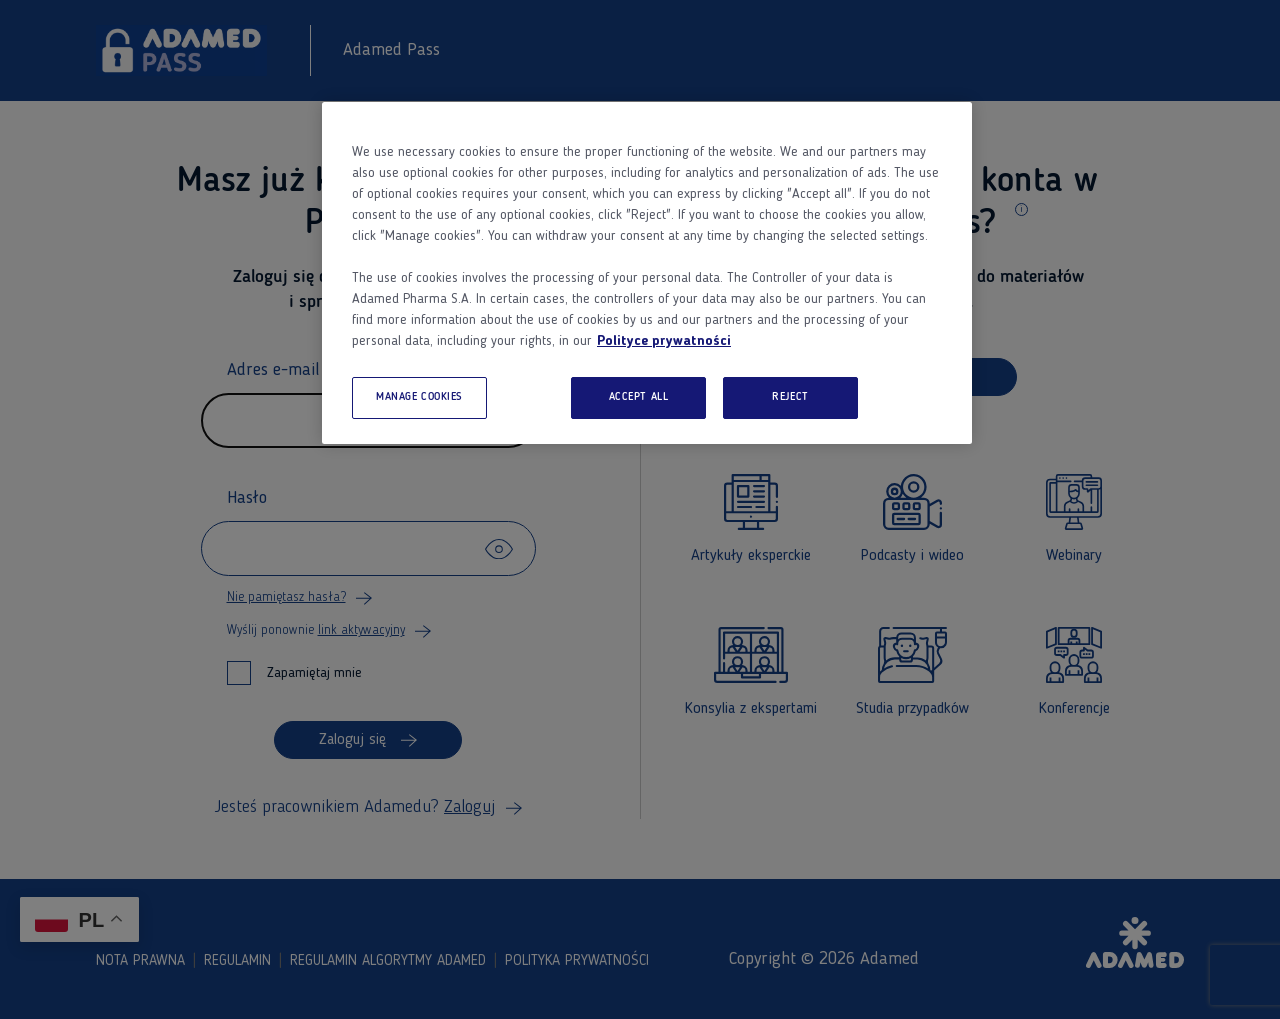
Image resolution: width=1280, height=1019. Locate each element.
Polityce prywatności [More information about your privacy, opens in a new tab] (664, 341)
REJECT (790, 397)
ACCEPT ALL (639, 397)
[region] (647, 273)
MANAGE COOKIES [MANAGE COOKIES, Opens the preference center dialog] (419, 397)
